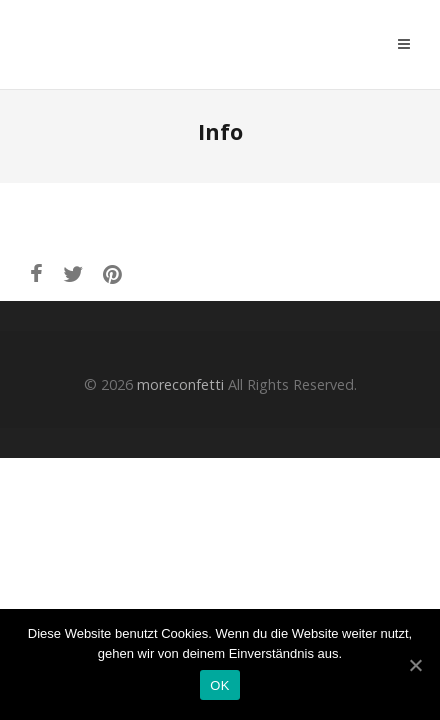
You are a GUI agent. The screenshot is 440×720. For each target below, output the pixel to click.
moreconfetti (146, 44)
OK (219, 685)
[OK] (415, 665)
